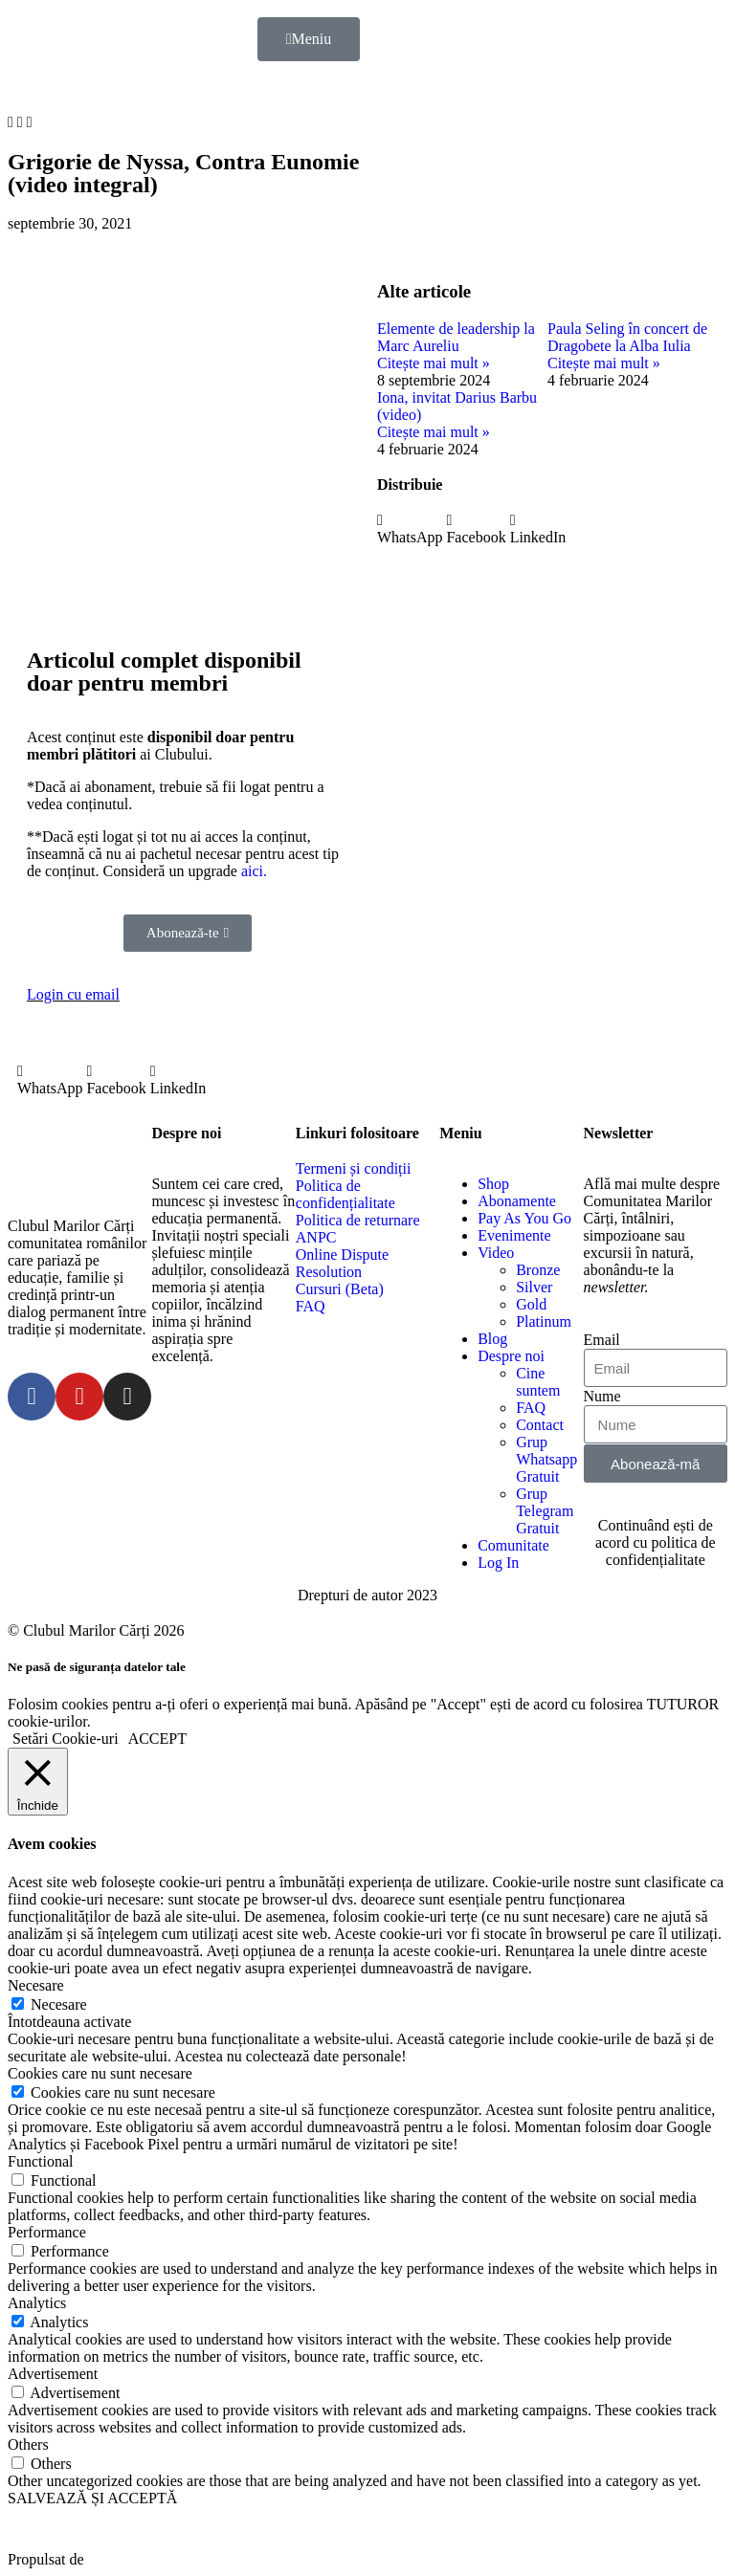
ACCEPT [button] (157, 1738)
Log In (498, 1562)
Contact (540, 1425)
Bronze (538, 1270)
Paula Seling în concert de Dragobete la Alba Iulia (627, 337)
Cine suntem (538, 1381)
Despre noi (511, 1356)
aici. (254, 871)
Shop (493, 1184)
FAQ (531, 1407)
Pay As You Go (524, 1218)
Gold (531, 1304)
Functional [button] (40, 2161)
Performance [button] (47, 2232)
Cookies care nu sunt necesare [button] (100, 2073)
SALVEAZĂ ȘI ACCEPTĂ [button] (92, 2498)
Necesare (59, 2004)
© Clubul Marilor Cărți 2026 (96, 1630)
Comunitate (513, 1545)
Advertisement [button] (53, 2374)
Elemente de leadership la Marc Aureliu (456, 337)
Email (602, 1340)
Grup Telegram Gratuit (544, 1511)
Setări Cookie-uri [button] (65, 1738)
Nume (602, 1396)
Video (496, 1252)
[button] (10, 122)
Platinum (543, 1321)
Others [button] (28, 2444)
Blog (492, 1339)
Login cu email (73, 994)
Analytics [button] (37, 2303)
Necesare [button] (36, 1985)
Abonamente (517, 1201)
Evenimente (514, 1235)
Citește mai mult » (433, 363)
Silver (534, 1287)
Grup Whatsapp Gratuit (546, 1459)
